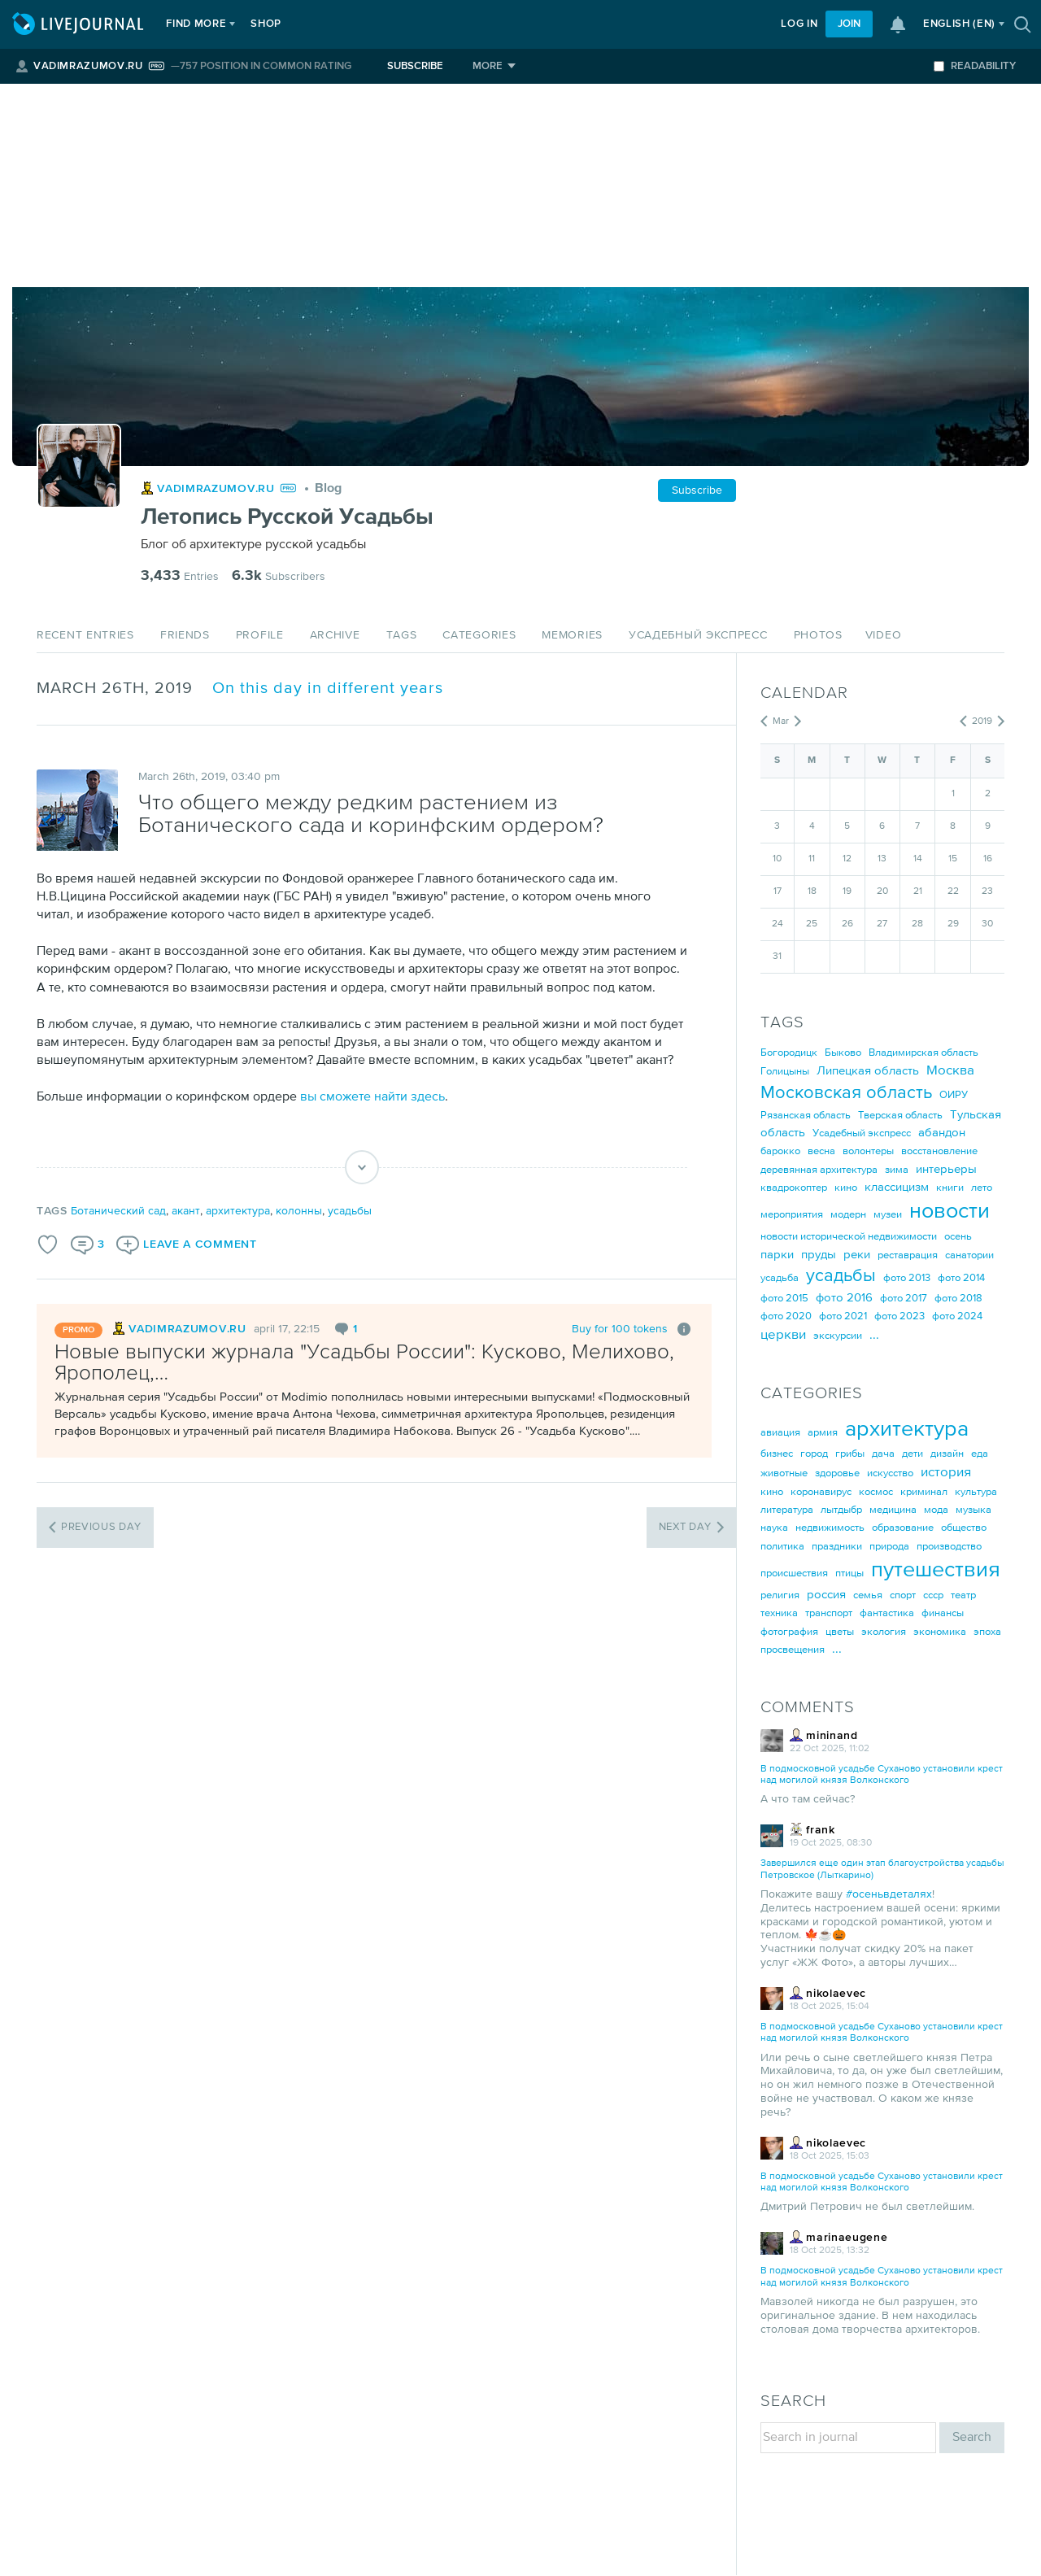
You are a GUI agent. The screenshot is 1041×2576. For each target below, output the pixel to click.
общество (964, 1528)
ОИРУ (953, 1095)
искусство (890, 1473)
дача (883, 1454)
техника (779, 1613)
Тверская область (900, 1115)
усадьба (779, 1278)
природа (889, 1546)
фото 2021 (843, 1316)
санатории (969, 1255)
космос (876, 1492)
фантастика (887, 1613)
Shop (270, 24)
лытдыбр (841, 1510)
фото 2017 (903, 1298)
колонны (299, 1211)
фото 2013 (906, 1278)
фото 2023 (899, 1316)
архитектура (238, 1211)
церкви (783, 1335)
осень (958, 1236)
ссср (933, 1595)
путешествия (935, 1570)
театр (963, 1595)
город (814, 1454)
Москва (950, 1071)
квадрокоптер (793, 1188)
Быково (843, 1053)
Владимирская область (923, 1053)
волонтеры (868, 1151)
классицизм (897, 1187)
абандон (941, 1133)
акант (186, 1211)
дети (912, 1454)
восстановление (939, 1151)
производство (949, 1546)
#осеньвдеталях (889, 1894)
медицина (893, 1510)
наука (774, 1528)
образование (903, 1528)
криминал (923, 1492)
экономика (939, 1632)
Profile (260, 635)
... (874, 1335)
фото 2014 (961, 1278)
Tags (401, 635)
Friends (185, 635)
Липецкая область (868, 1071)
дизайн (947, 1454)
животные (784, 1473)
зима (896, 1170)
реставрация (908, 1255)
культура (976, 1492)
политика (782, 1546)
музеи (887, 1215)
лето (981, 1188)
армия (823, 1432)
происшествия (794, 1573)
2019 (982, 721)
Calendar (804, 693)
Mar (781, 721)
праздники (837, 1546)
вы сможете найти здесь (372, 1097)
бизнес (776, 1454)
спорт (903, 1595)
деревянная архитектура (819, 1170)
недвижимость (830, 1528)
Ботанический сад (118, 1211)
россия (826, 1595)
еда (979, 1454)
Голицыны (784, 1071)
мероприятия (791, 1215)
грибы (850, 1454)
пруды (818, 1255)
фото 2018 (958, 1298)
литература (786, 1510)
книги (950, 1188)
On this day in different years (327, 688)
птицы (849, 1573)
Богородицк (788, 1053)
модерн (848, 1215)
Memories (572, 635)
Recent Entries (85, 635)
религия (779, 1595)
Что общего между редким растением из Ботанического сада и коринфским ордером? (370, 814)
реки (856, 1255)
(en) (959, 24)
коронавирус (821, 1492)
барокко (780, 1151)
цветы (839, 1632)
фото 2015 (784, 1298)
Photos (818, 635)
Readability (975, 66)
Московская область (846, 1093)
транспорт (828, 1613)
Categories (479, 635)
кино (845, 1188)
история (946, 1473)
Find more (200, 24)
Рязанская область (805, 1115)
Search (971, 2437)
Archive (335, 635)
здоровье (837, 1473)
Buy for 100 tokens (620, 1329)
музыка (973, 1510)
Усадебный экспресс (698, 635)
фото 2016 (844, 1298)
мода (936, 1510)
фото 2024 (957, 1316)
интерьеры (946, 1169)
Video (883, 635)
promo (78, 1330)
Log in (799, 24)
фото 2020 (786, 1316)
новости (949, 1212)
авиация (780, 1432)
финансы (942, 1613)
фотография (789, 1632)
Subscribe (415, 66)
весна (821, 1151)
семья (867, 1595)
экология (883, 1632)
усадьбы (350, 1211)
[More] (494, 66)
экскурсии (837, 1336)
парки (777, 1255)
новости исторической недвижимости (848, 1236)
